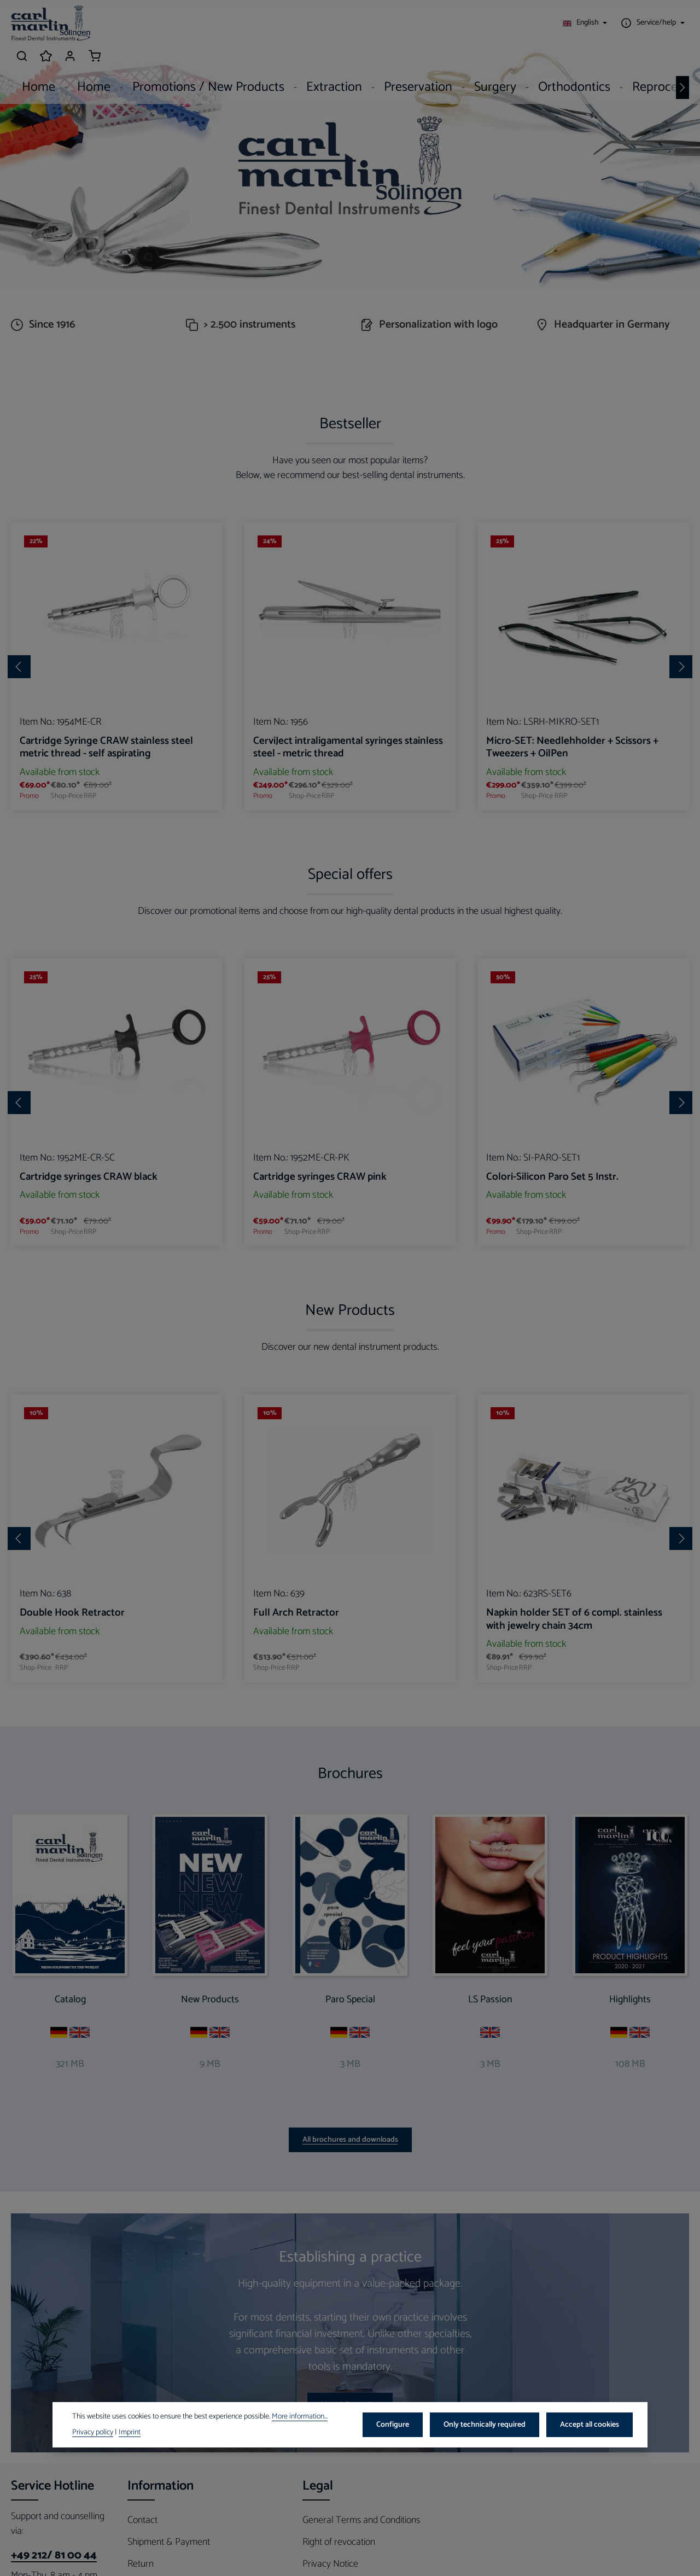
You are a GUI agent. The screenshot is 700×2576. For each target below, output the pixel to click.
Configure (399, 2425)
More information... (300, 2417)
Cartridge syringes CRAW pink (320, 1279)
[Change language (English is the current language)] (488, 25)
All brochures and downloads (350, 2242)
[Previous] (19, 768)
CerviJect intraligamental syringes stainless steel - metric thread (348, 849)
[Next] (682, 60)
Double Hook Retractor (72, 1715)
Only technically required (489, 2425)
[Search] (605, 25)
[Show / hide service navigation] (554, 25)
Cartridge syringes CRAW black (89, 1279)
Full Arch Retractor (296, 1715)
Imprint (130, 2433)
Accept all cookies (591, 2425)
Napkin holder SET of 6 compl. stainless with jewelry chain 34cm (574, 1722)
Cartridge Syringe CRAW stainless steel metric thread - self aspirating (106, 849)
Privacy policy (92, 2433)
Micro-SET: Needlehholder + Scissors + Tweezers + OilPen (572, 849)
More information (350, 2507)
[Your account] (653, 25)
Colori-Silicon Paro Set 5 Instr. (552, 1279)
